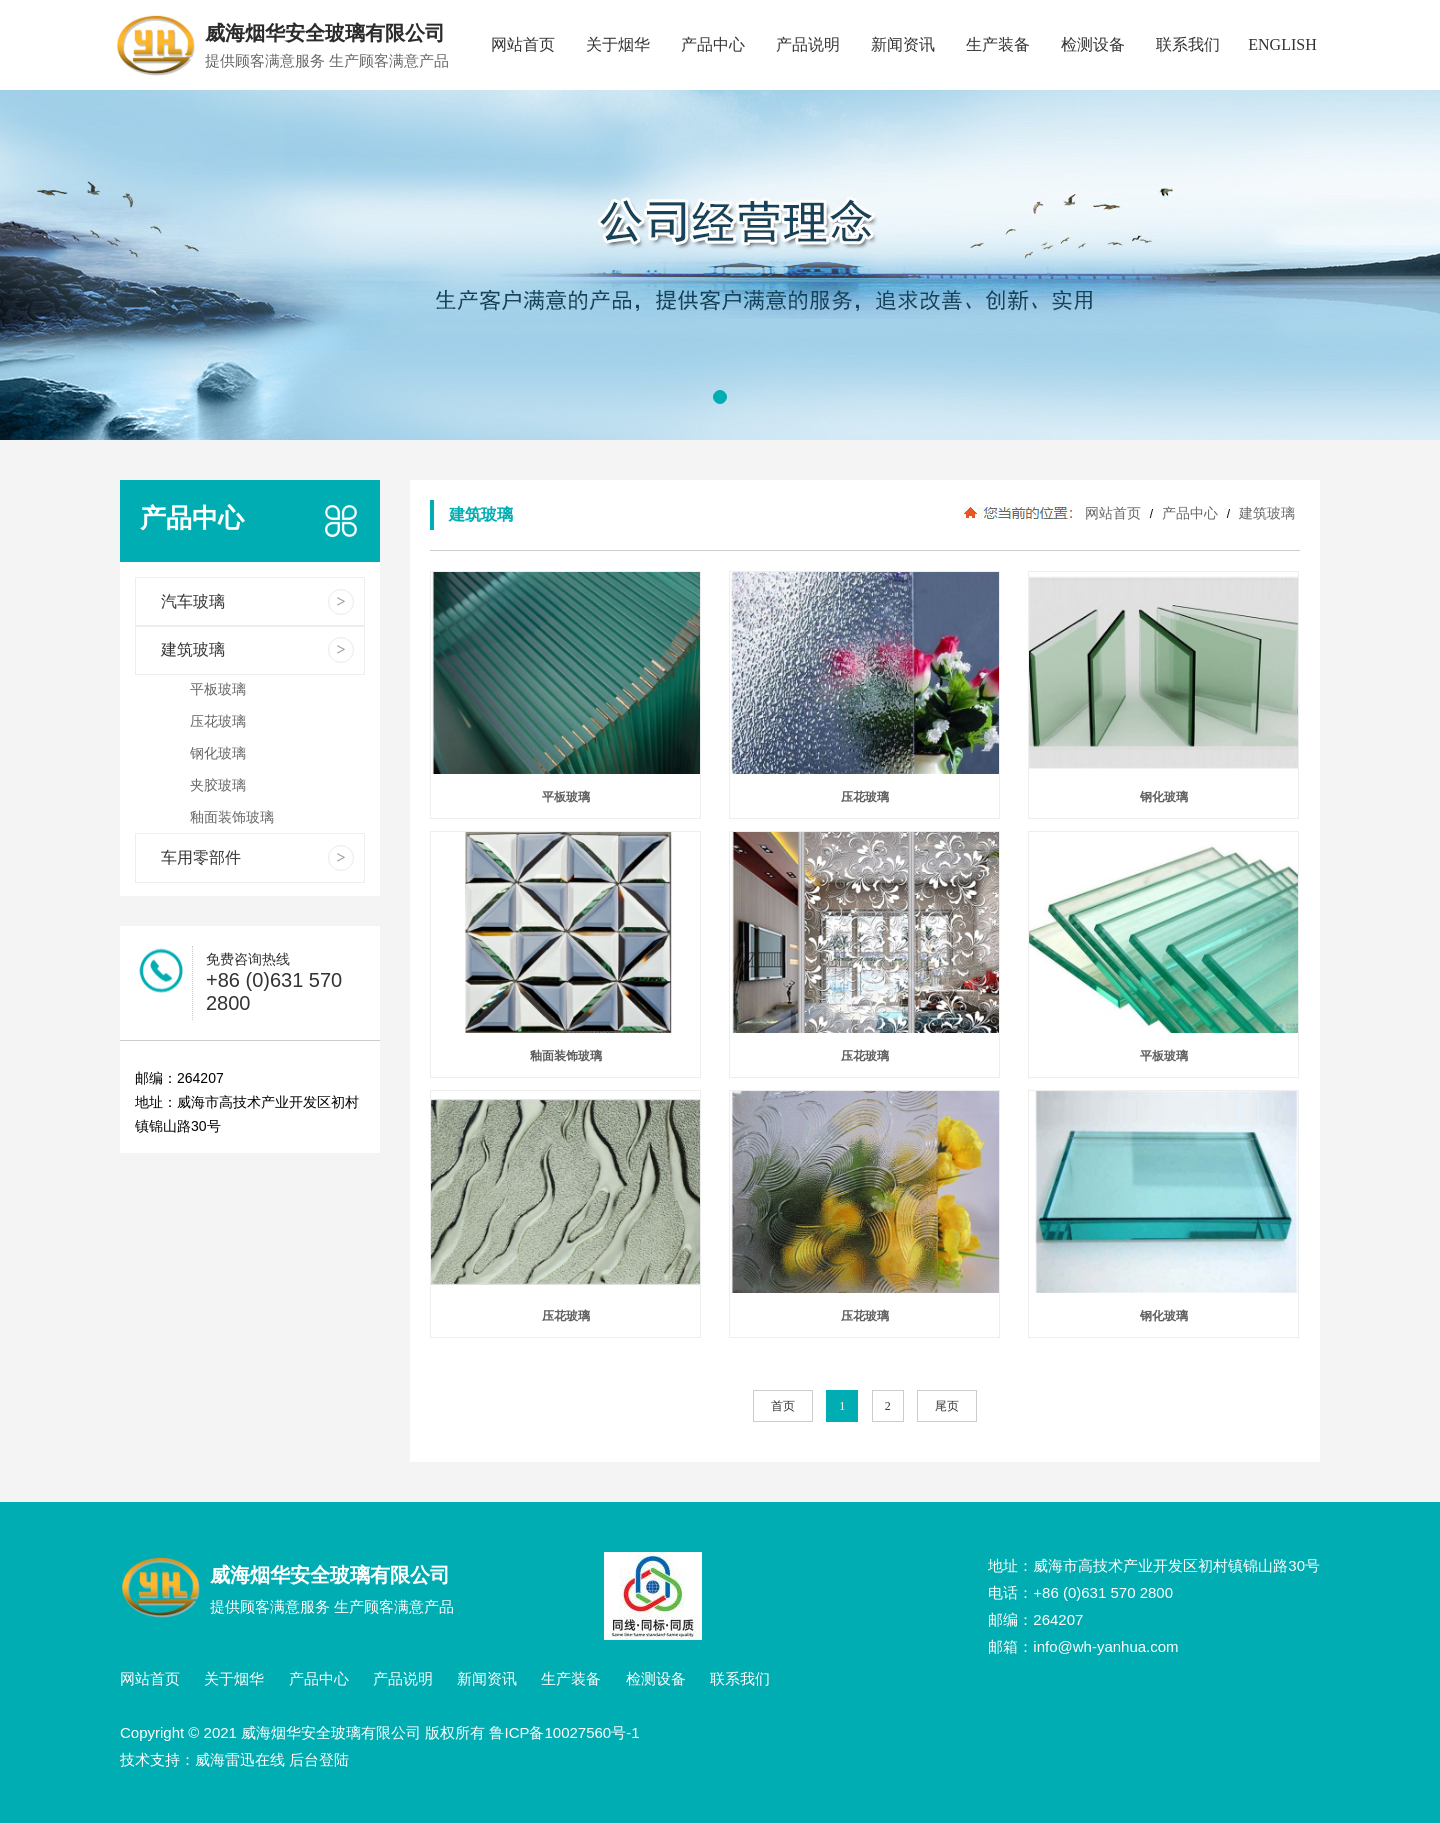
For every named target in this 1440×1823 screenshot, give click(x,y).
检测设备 (1093, 44)
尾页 (947, 1406)
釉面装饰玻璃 (566, 1056)
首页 (783, 1406)
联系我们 (1188, 44)
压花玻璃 (865, 797)
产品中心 (713, 44)
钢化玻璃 (1164, 797)
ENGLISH (1282, 44)
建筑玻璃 (1265, 513)
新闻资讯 (903, 44)
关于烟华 (618, 44)
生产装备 (998, 44)
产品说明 (808, 44)
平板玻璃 (566, 797)
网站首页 (523, 44)
